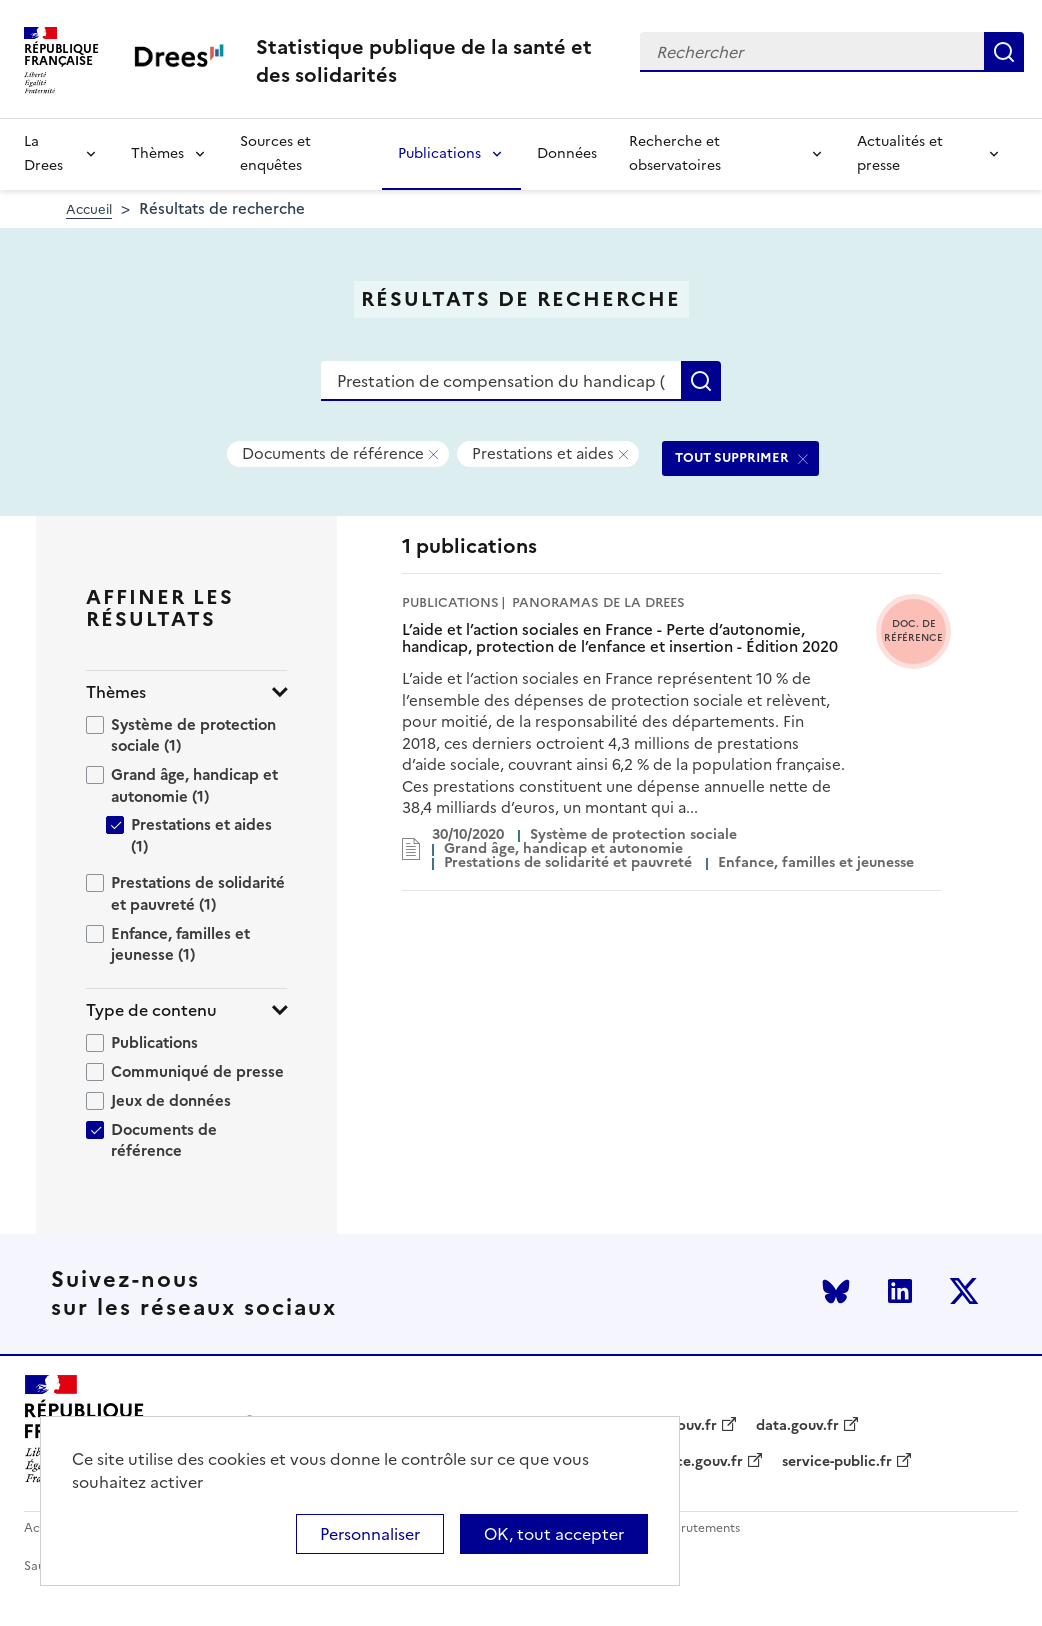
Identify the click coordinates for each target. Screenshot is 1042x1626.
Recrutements (699, 1528)
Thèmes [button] (116, 692)
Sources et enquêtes (275, 153)
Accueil (89, 209)
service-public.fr (837, 1462)
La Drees (43, 153)
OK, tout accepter (554, 1534)
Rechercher (1004, 52)
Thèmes (157, 153)
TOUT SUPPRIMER (732, 457)
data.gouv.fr (797, 1426)
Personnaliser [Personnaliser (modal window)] (370, 1534)
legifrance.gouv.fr (682, 1462)
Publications (439, 153)
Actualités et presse (900, 153)
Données (567, 153)
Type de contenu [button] (151, 1010)
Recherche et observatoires (675, 153)
